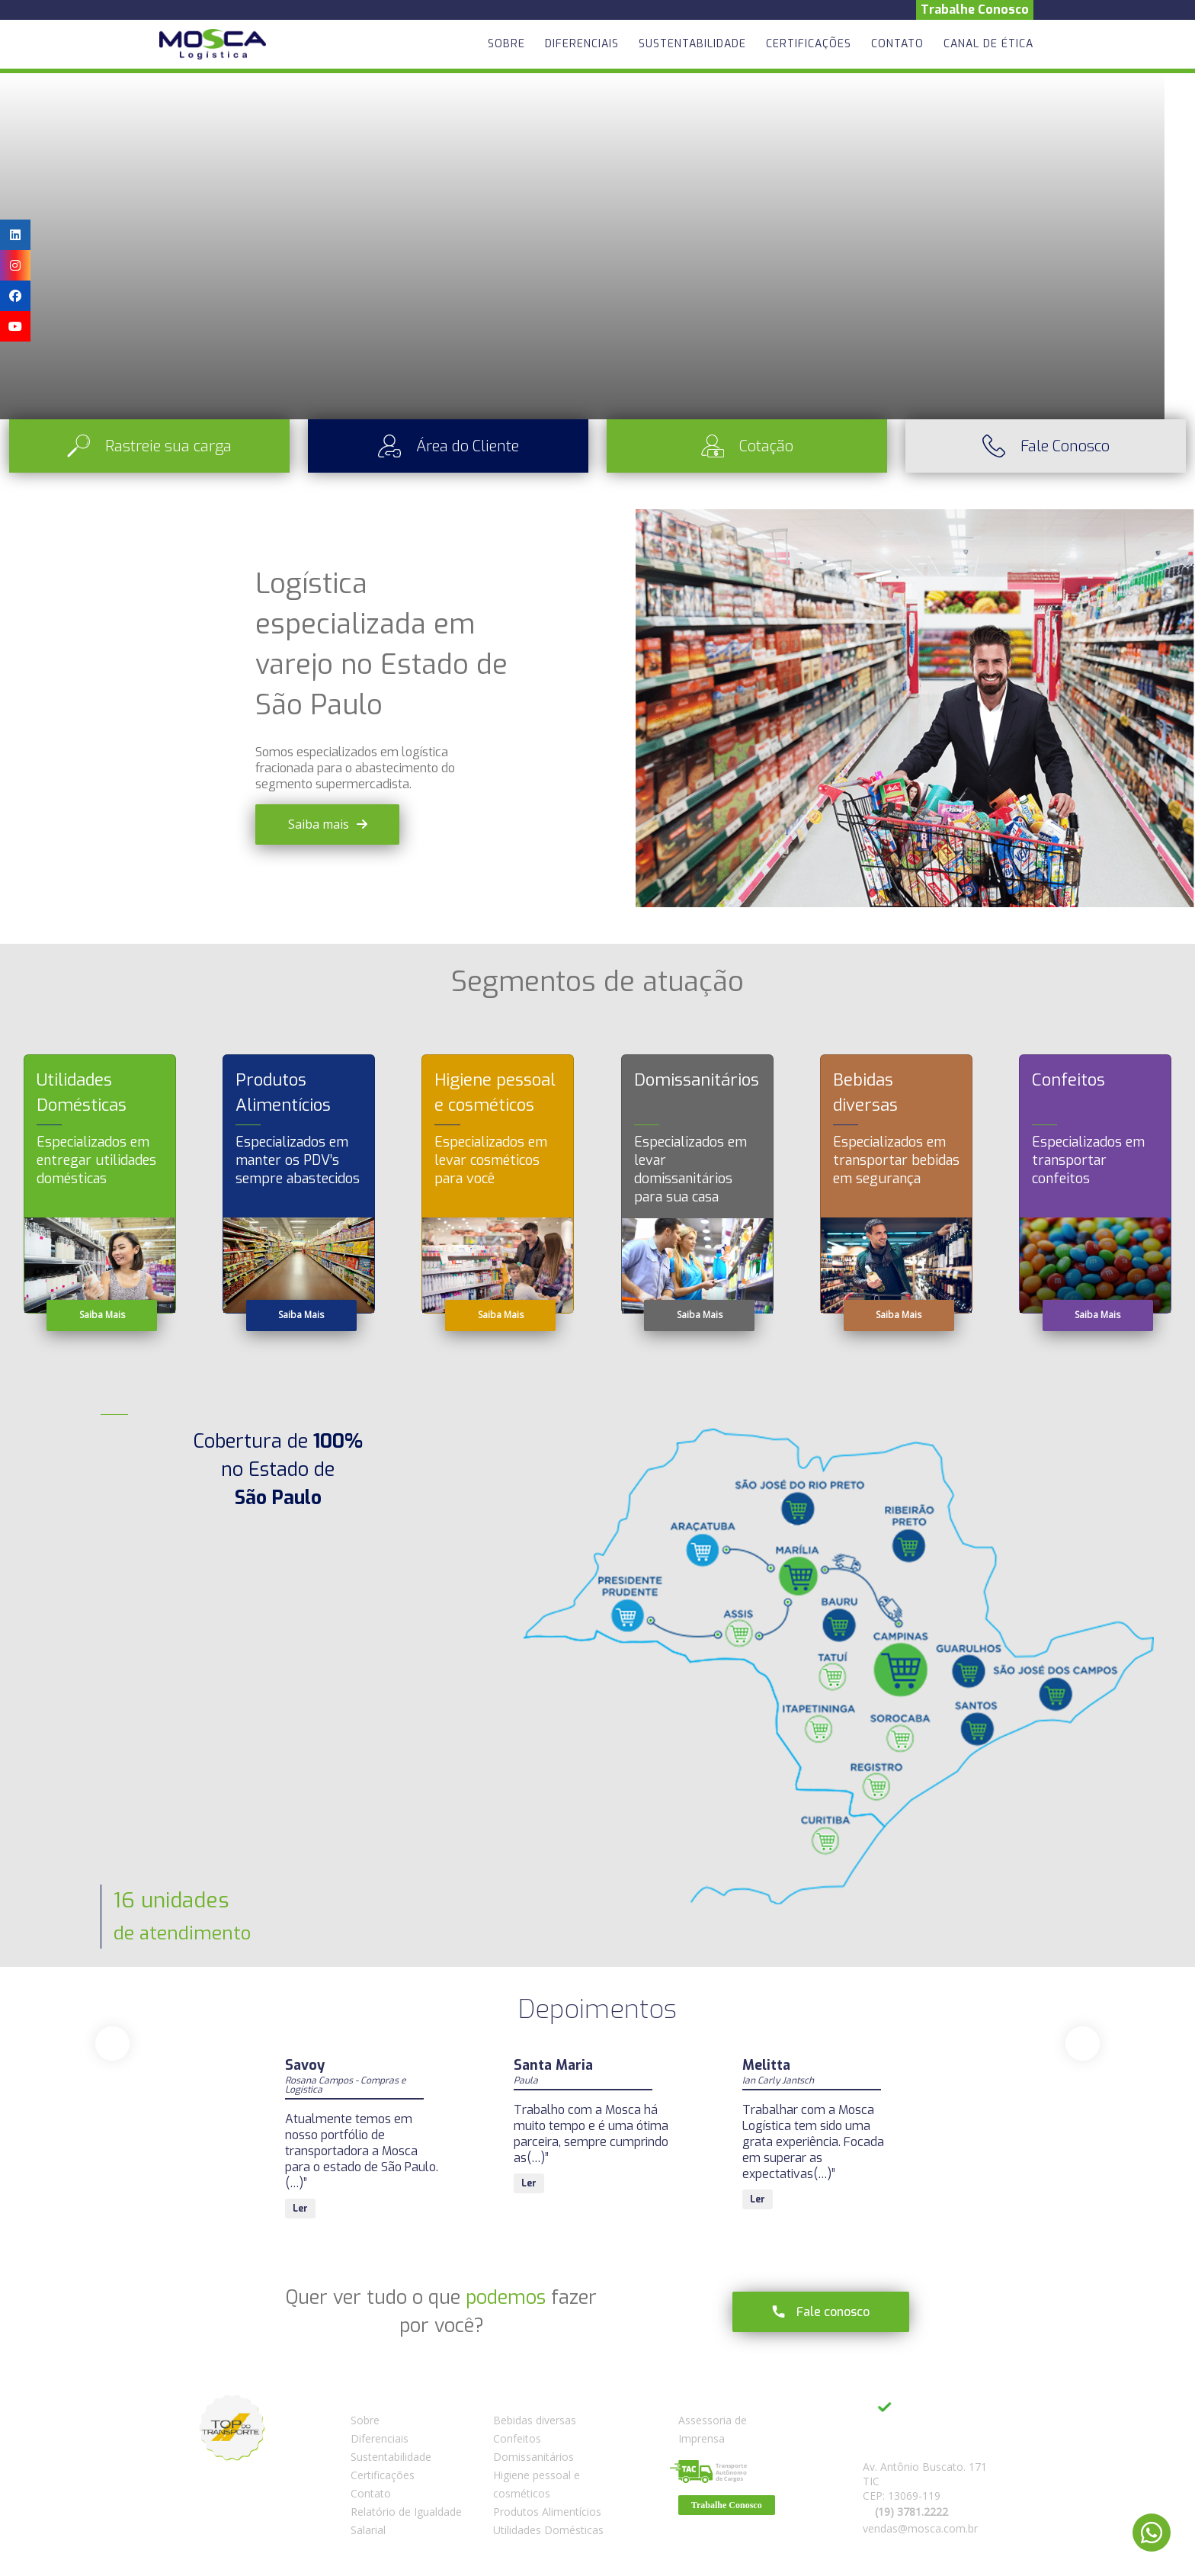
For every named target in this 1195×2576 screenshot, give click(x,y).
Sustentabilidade (692, 44)
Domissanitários (533, 2456)
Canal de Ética (988, 44)
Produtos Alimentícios (547, 2511)
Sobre (506, 44)
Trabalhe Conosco (975, 10)
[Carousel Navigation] (597, 2043)
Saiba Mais (102, 1314)
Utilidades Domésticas (548, 2530)
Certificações (808, 44)
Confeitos (517, 2438)
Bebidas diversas (534, 2420)
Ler (300, 2183)
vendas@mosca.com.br (920, 2528)
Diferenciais (582, 44)
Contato (897, 44)
